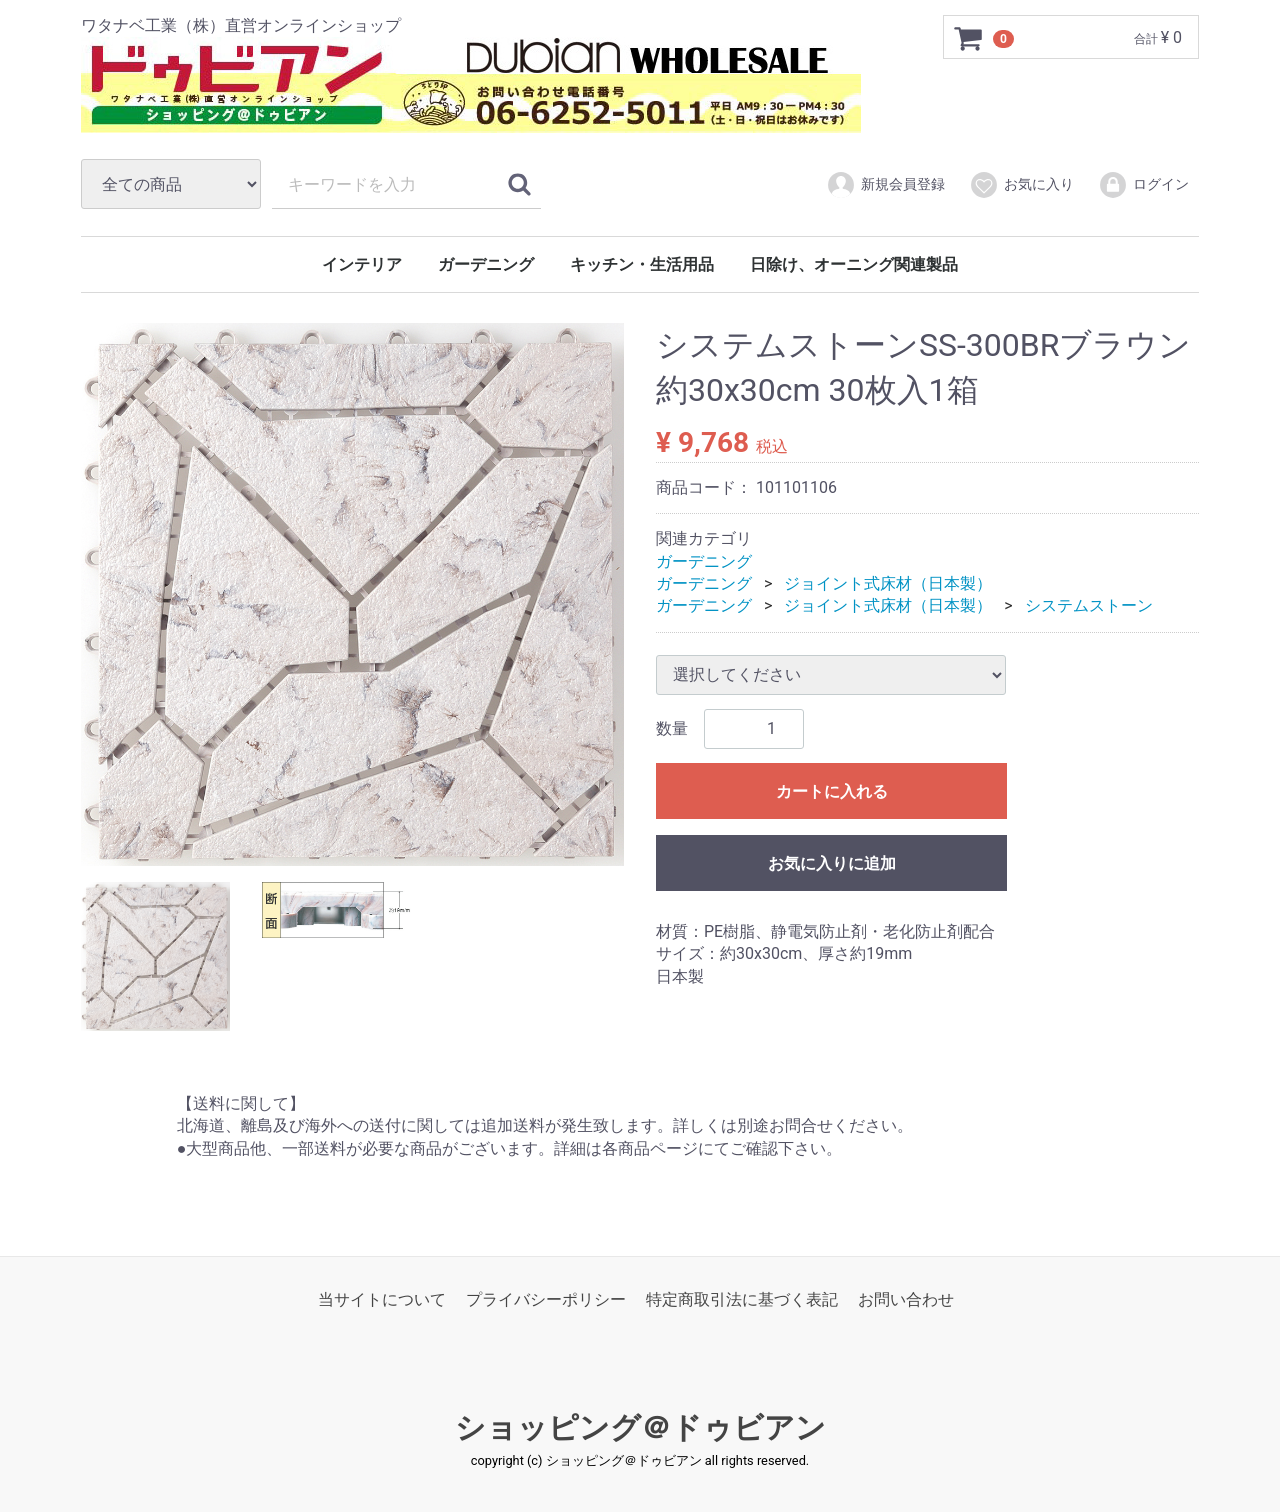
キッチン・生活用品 (642, 264)
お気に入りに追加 (832, 863)
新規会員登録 (885, 185)
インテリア (362, 264)
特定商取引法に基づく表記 (742, 1299)
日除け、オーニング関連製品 (854, 264)
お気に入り (1021, 185)
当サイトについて (382, 1299)
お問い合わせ (906, 1299)
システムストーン (1089, 605)
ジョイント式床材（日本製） (888, 583)
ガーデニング (486, 264)
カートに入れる (832, 791)
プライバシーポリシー (546, 1299)
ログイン (1143, 185)
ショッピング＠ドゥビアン (640, 1427)
